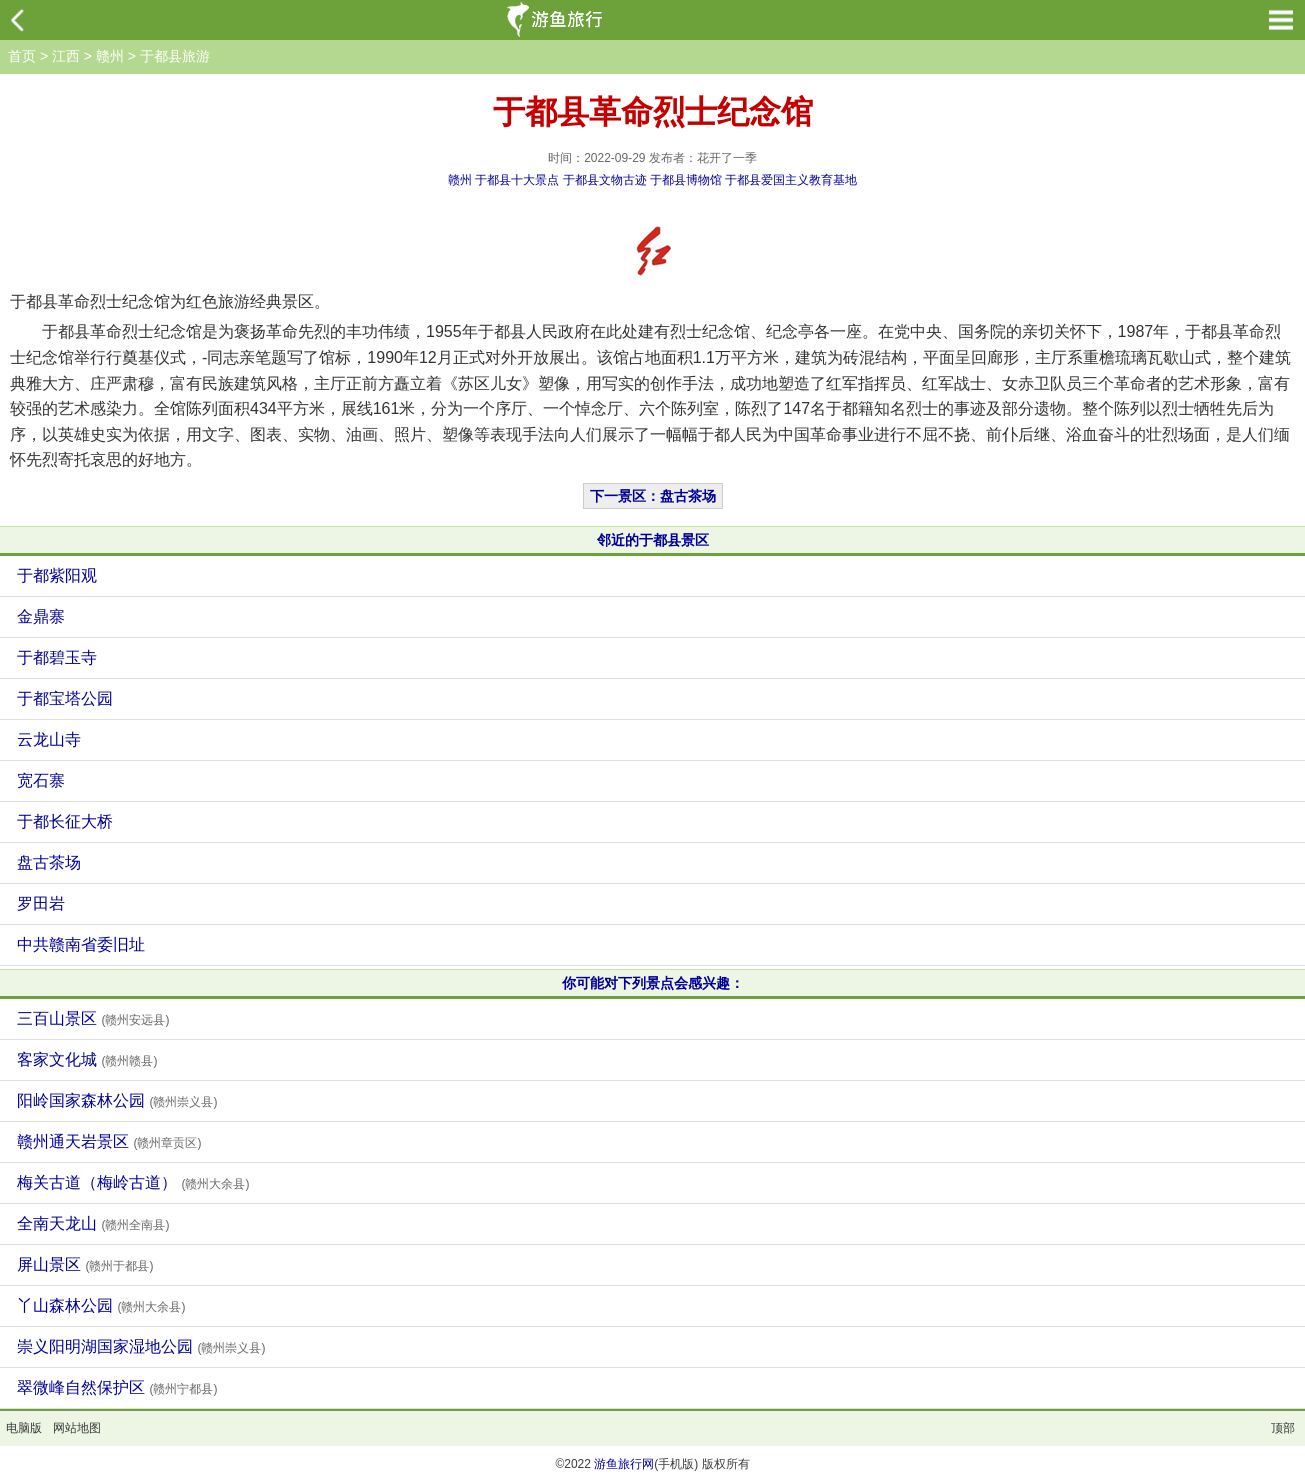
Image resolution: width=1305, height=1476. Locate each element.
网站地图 (77, 1428)
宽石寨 (41, 780)
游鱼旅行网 (624, 1464)
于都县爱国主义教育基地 (791, 180)
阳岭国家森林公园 (117, 1100)
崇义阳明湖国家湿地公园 (141, 1346)
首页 (22, 56)
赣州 (110, 56)
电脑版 (24, 1428)
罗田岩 (41, 903)
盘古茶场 (49, 862)
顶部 (1283, 1428)
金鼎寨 (41, 616)
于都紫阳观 (57, 575)
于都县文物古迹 (605, 180)
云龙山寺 (49, 739)
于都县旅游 (175, 56)
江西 (66, 56)
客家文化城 (87, 1059)
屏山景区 (85, 1264)
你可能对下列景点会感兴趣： (653, 983)
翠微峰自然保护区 (117, 1387)
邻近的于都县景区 (653, 540)
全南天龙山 (93, 1223)
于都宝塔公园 (65, 698)
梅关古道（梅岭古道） (133, 1182)
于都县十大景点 (517, 180)
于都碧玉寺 (57, 657)
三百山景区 (93, 1018)
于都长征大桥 (65, 821)
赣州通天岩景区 (109, 1141)
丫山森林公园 (101, 1305)
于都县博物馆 (686, 180)
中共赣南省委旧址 (81, 944)
